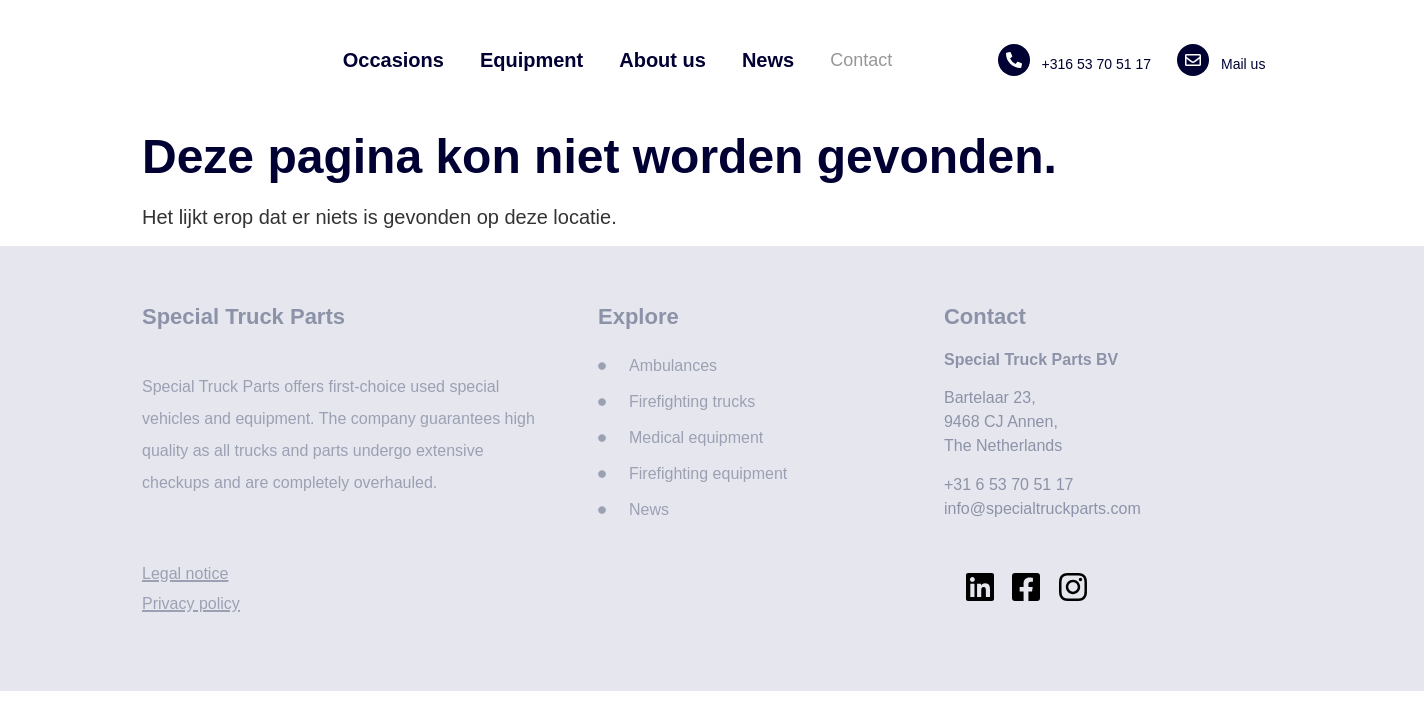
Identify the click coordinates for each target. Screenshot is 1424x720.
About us (662, 60)
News (768, 60)
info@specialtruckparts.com (1042, 508)
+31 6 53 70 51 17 (1008, 484)
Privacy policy (191, 603)
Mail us (1243, 64)
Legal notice (185, 573)
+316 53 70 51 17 (1096, 64)
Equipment (531, 60)
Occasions (393, 60)
